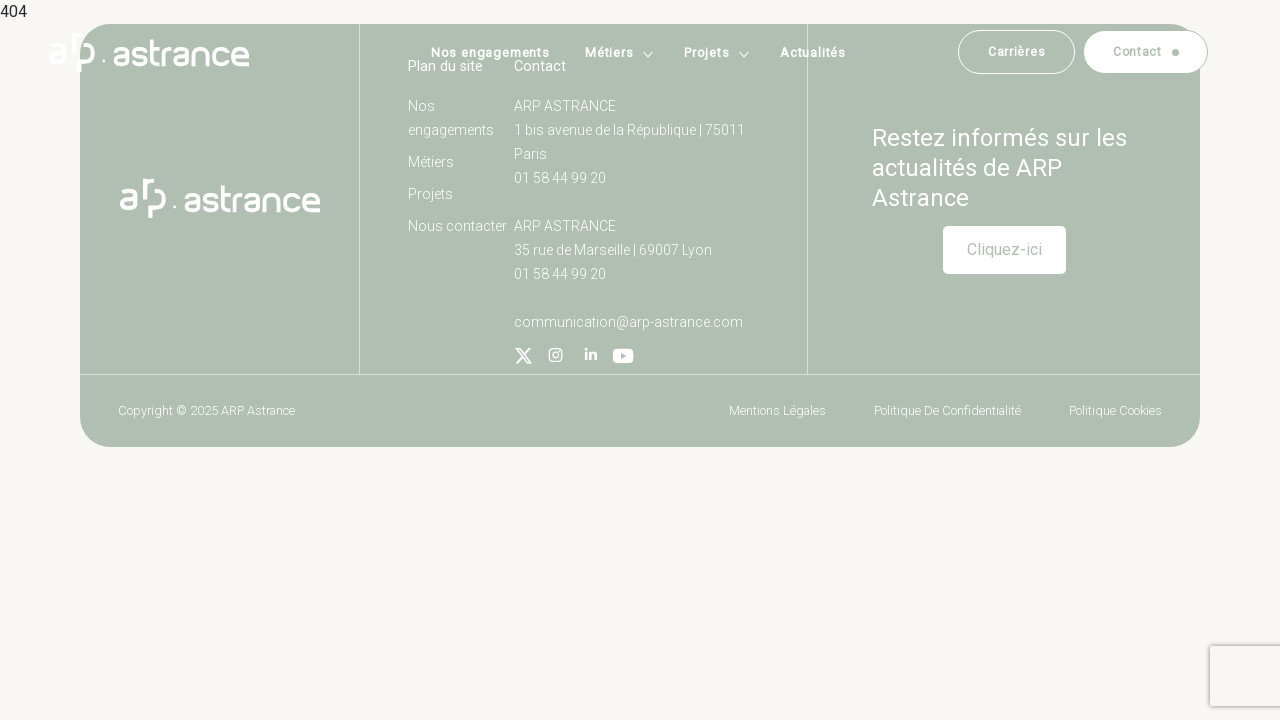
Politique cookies (1115, 410)
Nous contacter (457, 226)
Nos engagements (490, 52)
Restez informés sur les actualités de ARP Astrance (999, 168)
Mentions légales (777, 410)
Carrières (1016, 52)
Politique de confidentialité (947, 410)
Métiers (609, 52)
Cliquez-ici (1004, 249)
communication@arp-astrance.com (628, 322)
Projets (707, 52)
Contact (1137, 52)
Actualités (813, 52)
